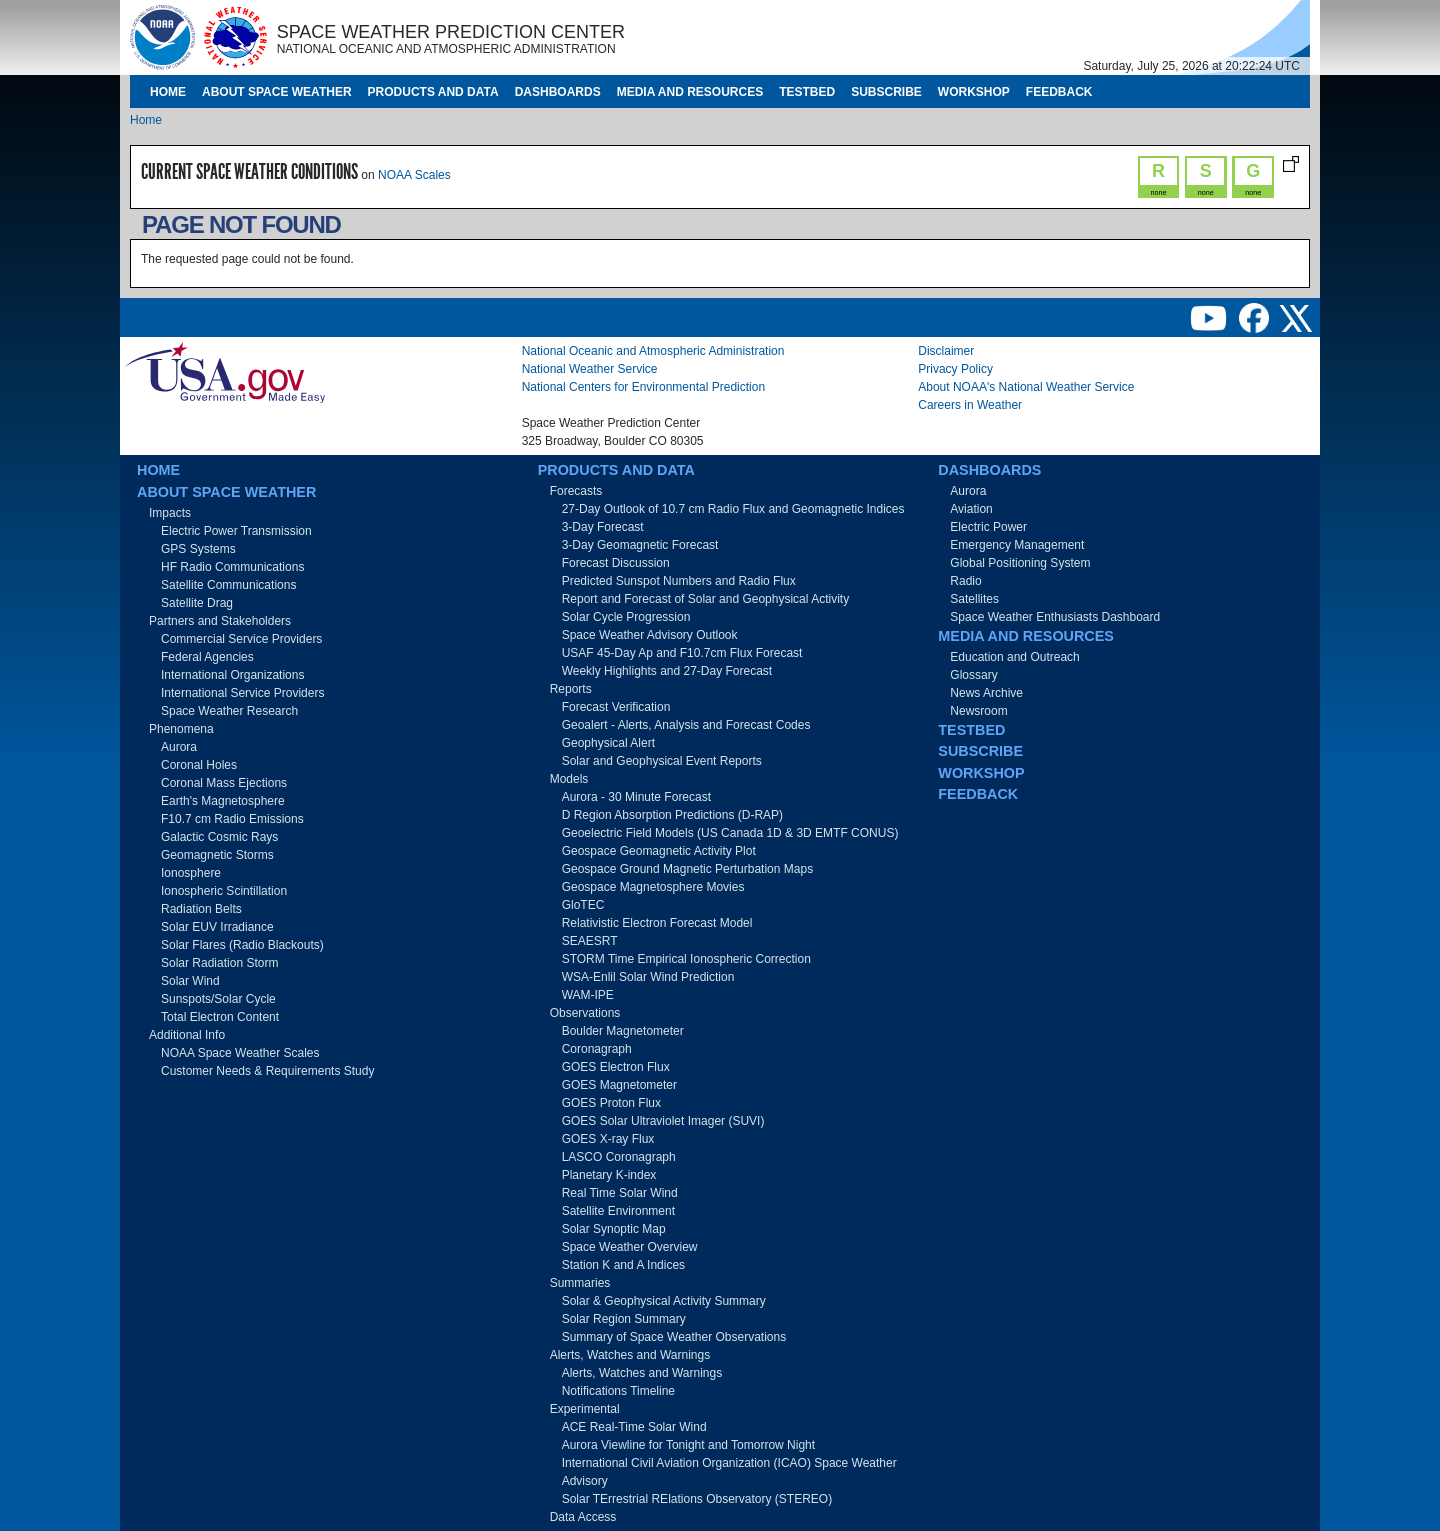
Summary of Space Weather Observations (674, 1337)
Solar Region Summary (624, 1319)
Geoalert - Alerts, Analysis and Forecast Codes (686, 725)
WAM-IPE (588, 995)
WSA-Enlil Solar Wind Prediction (648, 977)
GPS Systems (198, 549)
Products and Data (433, 92)
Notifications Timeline (618, 1391)
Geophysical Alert (608, 743)
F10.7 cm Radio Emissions (232, 819)
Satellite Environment (618, 1211)
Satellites (974, 599)
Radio (965, 581)
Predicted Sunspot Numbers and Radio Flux (679, 581)
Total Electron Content (220, 1017)
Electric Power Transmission (236, 531)
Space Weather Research (229, 711)
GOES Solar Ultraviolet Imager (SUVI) (663, 1121)
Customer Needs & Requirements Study (267, 1071)
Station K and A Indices (623, 1265)
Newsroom (978, 711)
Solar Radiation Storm (219, 963)
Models (569, 779)
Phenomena (181, 729)
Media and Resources (690, 92)
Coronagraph (597, 1049)
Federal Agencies (207, 657)
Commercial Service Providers (241, 639)
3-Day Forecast (603, 527)
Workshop (974, 92)
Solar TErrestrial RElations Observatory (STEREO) (697, 1499)
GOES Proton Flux (611, 1103)
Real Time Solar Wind (620, 1193)
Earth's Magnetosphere (223, 801)
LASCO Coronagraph (619, 1157)
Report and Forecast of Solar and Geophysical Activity (705, 599)
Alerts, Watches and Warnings (630, 1355)
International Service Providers (242, 693)
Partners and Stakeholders (220, 621)
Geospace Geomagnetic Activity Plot (659, 851)
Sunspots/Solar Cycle (218, 999)
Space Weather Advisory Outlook (650, 635)
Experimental (585, 1409)
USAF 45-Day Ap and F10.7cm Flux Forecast (682, 653)
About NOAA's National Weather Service (1026, 387)
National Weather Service (590, 369)
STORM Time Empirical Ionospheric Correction (686, 959)
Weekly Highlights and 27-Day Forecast (667, 671)
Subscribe (886, 92)
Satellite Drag (197, 603)
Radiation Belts (201, 909)
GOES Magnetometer (619, 1085)
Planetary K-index (609, 1175)
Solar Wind (190, 981)
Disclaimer (946, 351)
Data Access (583, 1517)
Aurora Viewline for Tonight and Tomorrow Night (688, 1445)
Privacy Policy (955, 369)
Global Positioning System (1020, 563)
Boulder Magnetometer (623, 1031)
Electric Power (988, 527)
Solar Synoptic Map (614, 1229)
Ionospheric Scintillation (224, 891)
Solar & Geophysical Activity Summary (664, 1301)
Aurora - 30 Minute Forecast (636, 797)
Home (168, 92)
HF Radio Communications (232, 567)
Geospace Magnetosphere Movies (653, 887)
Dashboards (558, 92)
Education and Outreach (1014, 657)
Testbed (807, 92)
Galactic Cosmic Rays (219, 837)
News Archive (986, 693)
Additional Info (187, 1035)
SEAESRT (590, 941)
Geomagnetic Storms (217, 855)
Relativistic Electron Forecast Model (657, 923)
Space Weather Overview (630, 1247)
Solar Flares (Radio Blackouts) (242, 945)
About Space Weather (277, 92)
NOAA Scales (414, 175)
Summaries (580, 1283)
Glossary (973, 675)
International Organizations (232, 675)
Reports (571, 689)
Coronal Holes (199, 765)
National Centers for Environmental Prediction (643, 387)
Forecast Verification (616, 707)
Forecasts (576, 491)
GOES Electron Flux (616, 1067)
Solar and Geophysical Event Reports (662, 761)
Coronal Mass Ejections (224, 783)
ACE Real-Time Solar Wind (634, 1427)
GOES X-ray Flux (608, 1139)
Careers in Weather (970, 405)
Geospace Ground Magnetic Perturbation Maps (687, 869)
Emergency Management (1017, 545)
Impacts (170, 513)
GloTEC (583, 905)
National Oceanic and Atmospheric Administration (653, 351)
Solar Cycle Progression (626, 617)
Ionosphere (191, 873)
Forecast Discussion (616, 563)
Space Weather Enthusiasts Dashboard (1055, 617)
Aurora (179, 747)
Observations (585, 1013)
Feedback (1059, 92)
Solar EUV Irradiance (217, 927)
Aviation (971, 509)
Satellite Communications (228, 585)
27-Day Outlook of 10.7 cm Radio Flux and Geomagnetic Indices (733, 509)
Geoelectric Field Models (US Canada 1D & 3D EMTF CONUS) (730, 833)
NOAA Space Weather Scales (240, 1053)
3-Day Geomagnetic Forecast (640, 545)
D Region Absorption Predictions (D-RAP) (672, 815)
